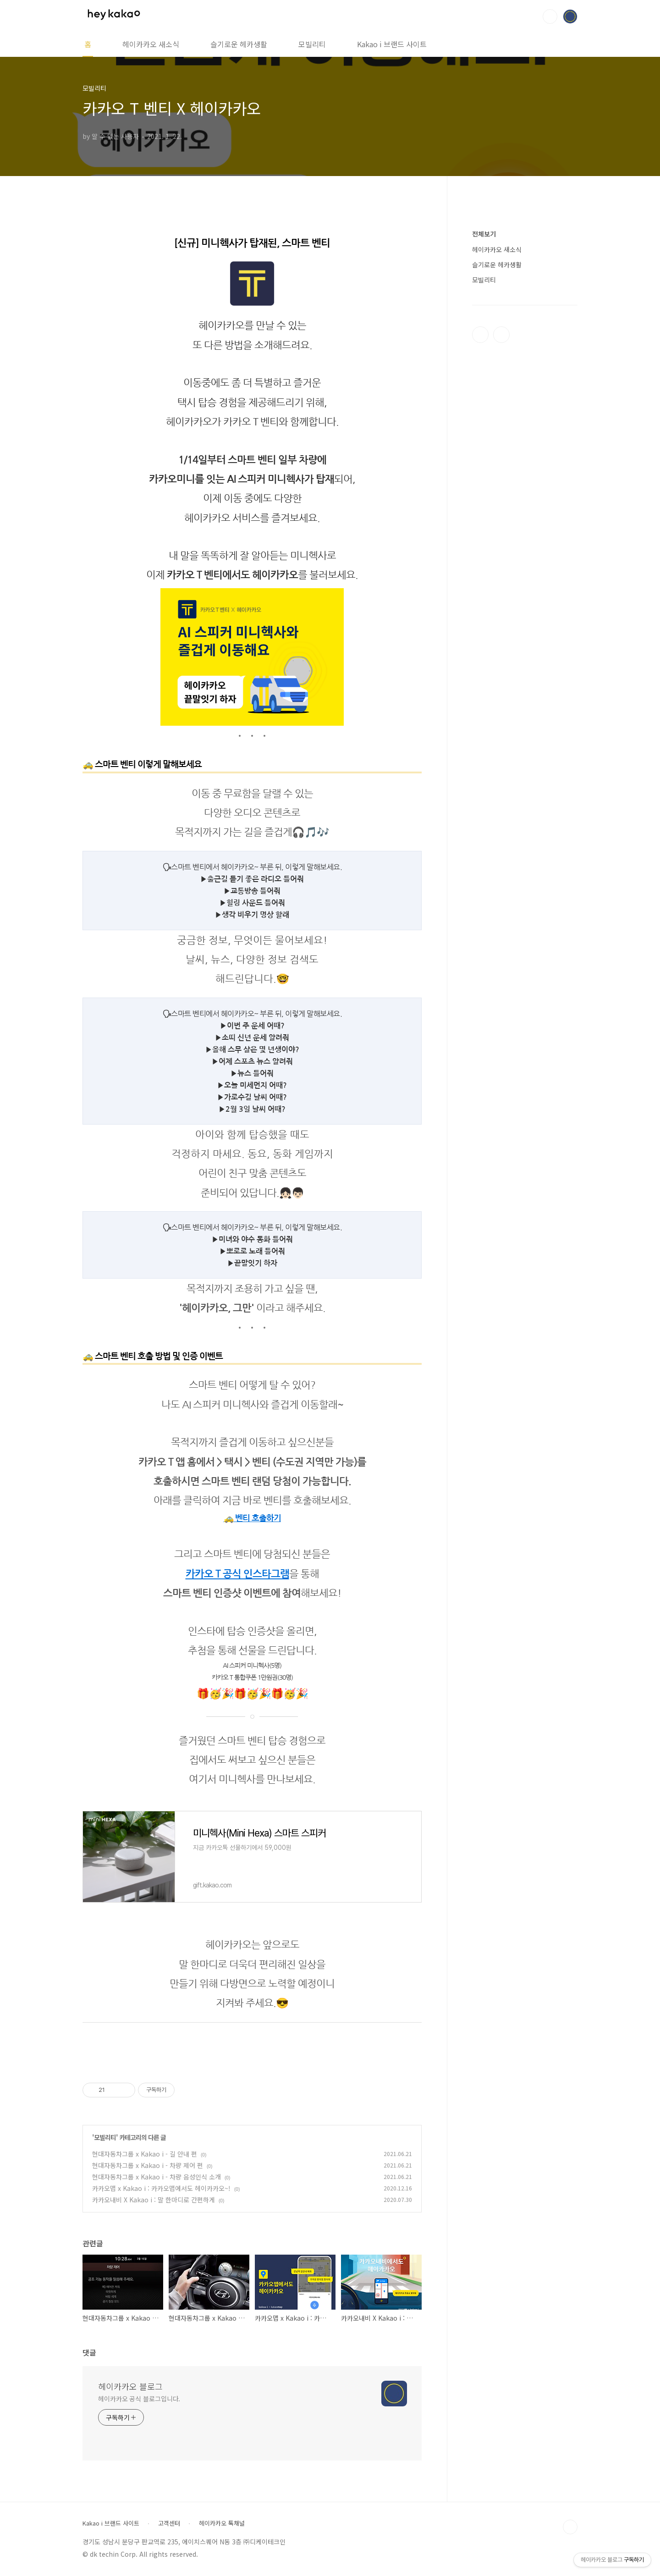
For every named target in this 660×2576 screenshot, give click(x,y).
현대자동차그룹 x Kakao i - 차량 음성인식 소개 (156, 2176)
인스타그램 (501, 334)
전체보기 (484, 233)
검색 (550, 16)
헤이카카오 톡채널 (222, 2523)
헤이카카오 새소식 (150, 44)
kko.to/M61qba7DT (252, 1798)
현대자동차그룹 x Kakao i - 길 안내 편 (144, 2153)
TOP (570, 2527)
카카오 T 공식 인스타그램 (237, 1574)
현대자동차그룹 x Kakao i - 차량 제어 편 (147, 2165)
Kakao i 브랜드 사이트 (392, 44)
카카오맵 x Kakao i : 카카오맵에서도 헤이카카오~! (161, 2188)
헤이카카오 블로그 (130, 2386)
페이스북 (480, 334)
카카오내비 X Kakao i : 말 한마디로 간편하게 (153, 2199)
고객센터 (169, 2523)
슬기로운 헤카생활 (238, 44)
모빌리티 (312, 44)
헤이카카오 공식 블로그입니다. (139, 2398)
